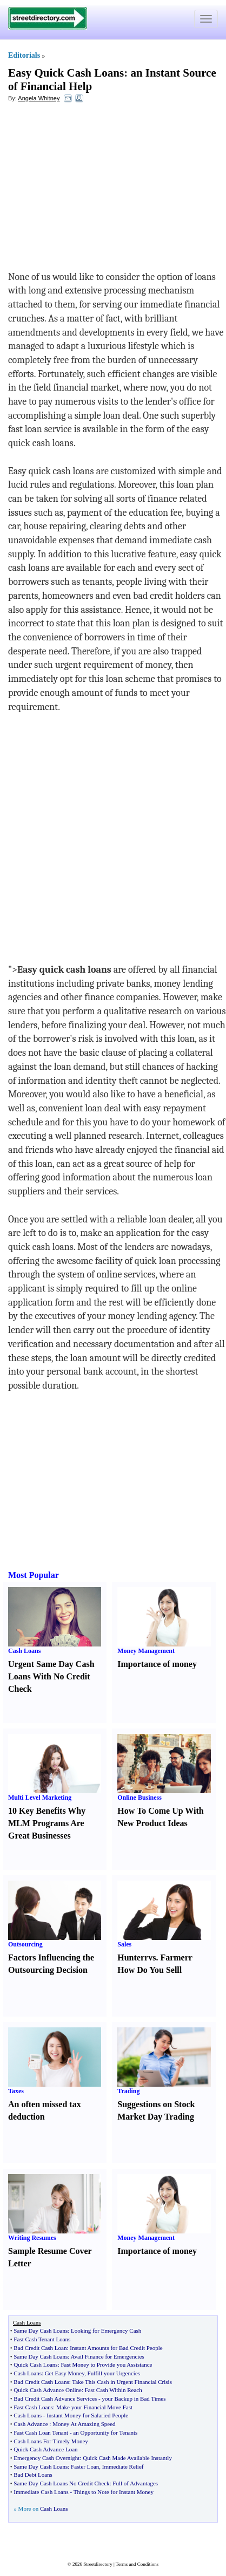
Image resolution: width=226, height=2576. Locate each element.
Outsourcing (25, 1944)
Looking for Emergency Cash (106, 2330)
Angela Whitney (38, 98)
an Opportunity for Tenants (105, 2432)
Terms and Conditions (137, 2564)
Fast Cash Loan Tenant (41, 2432)
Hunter (130, 1957)
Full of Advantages (135, 2483)
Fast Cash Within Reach (113, 2390)
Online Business (139, 1797)
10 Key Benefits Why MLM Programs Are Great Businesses (46, 1823)
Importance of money (157, 1664)
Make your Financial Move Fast (94, 2407)
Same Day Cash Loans (41, 2330)
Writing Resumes (32, 2238)
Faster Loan (85, 2466)
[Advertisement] (96, 189)
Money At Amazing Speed (83, 2424)
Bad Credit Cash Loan (40, 2348)
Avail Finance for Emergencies (107, 2356)
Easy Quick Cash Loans (66, 72)
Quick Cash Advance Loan (45, 2449)
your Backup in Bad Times (134, 2398)
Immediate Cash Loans (41, 2492)
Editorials (24, 55)
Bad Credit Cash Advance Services (55, 2398)
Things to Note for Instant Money (114, 2492)
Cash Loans (24, 1651)
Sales (124, 1944)
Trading (128, 2091)
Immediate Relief (123, 2466)
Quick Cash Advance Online (48, 2390)
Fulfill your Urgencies (114, 2373)
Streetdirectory (97, 2564)
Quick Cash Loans (35, 2364)
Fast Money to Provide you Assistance (106, 2364)
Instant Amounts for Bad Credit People (116, 2348)
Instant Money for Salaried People (87, 2415)
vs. (153, 1957)
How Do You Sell (148, 1969)
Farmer (174, 1957)
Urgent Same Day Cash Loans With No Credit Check (51, 1676)
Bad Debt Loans (33, 2474)
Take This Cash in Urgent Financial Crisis (122, 2382)
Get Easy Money (64, 2373)
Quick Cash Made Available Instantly (127, 2458)
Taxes (16, 2091)
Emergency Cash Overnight (46, 2458)
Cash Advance (31, 2424)
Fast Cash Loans (33, 2407)
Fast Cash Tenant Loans (42, 2339)
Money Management (146, 1651)
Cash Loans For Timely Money (51, 2441)
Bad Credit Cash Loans (41, 2382)
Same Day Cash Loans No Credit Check (61, 2483)
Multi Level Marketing (39, 1797)
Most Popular (33, 1575)
